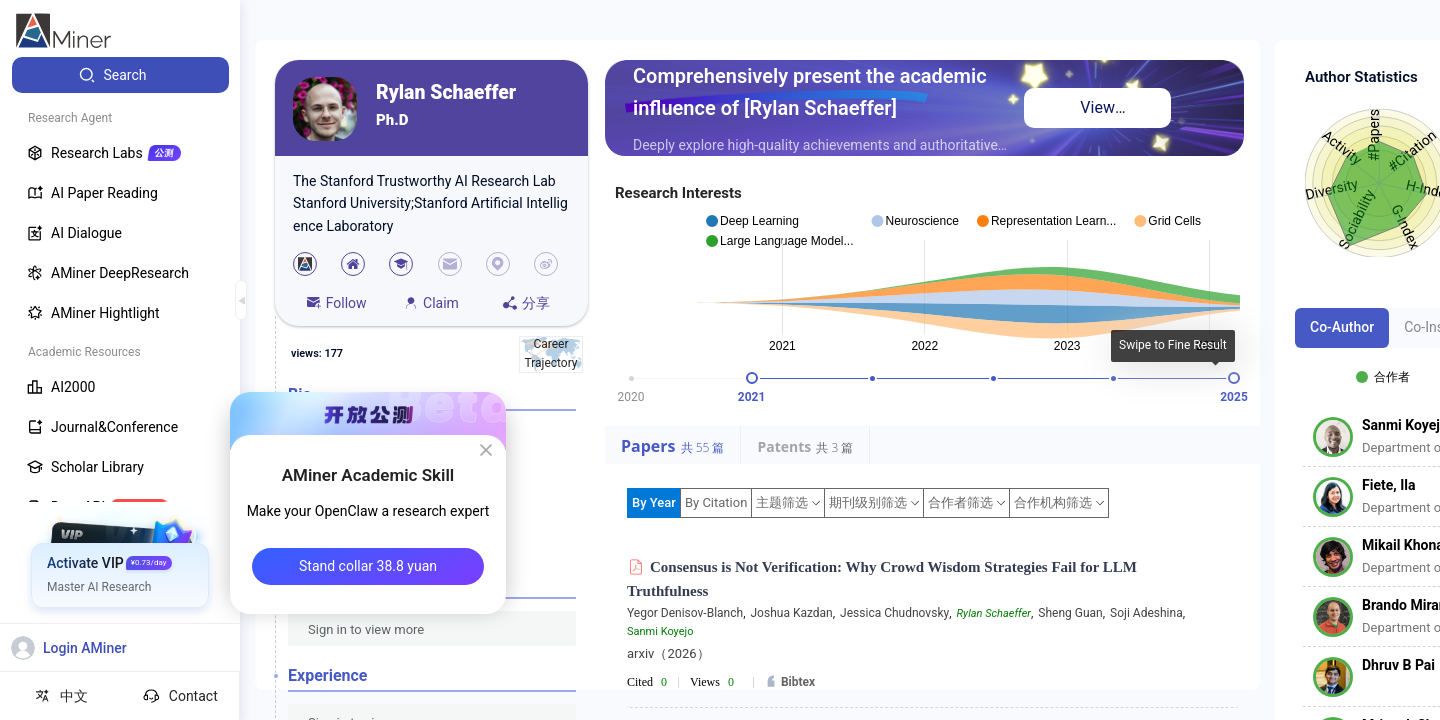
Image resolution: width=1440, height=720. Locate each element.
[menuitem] (120, 75)
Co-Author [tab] (1342, 327)
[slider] (752, 378)
